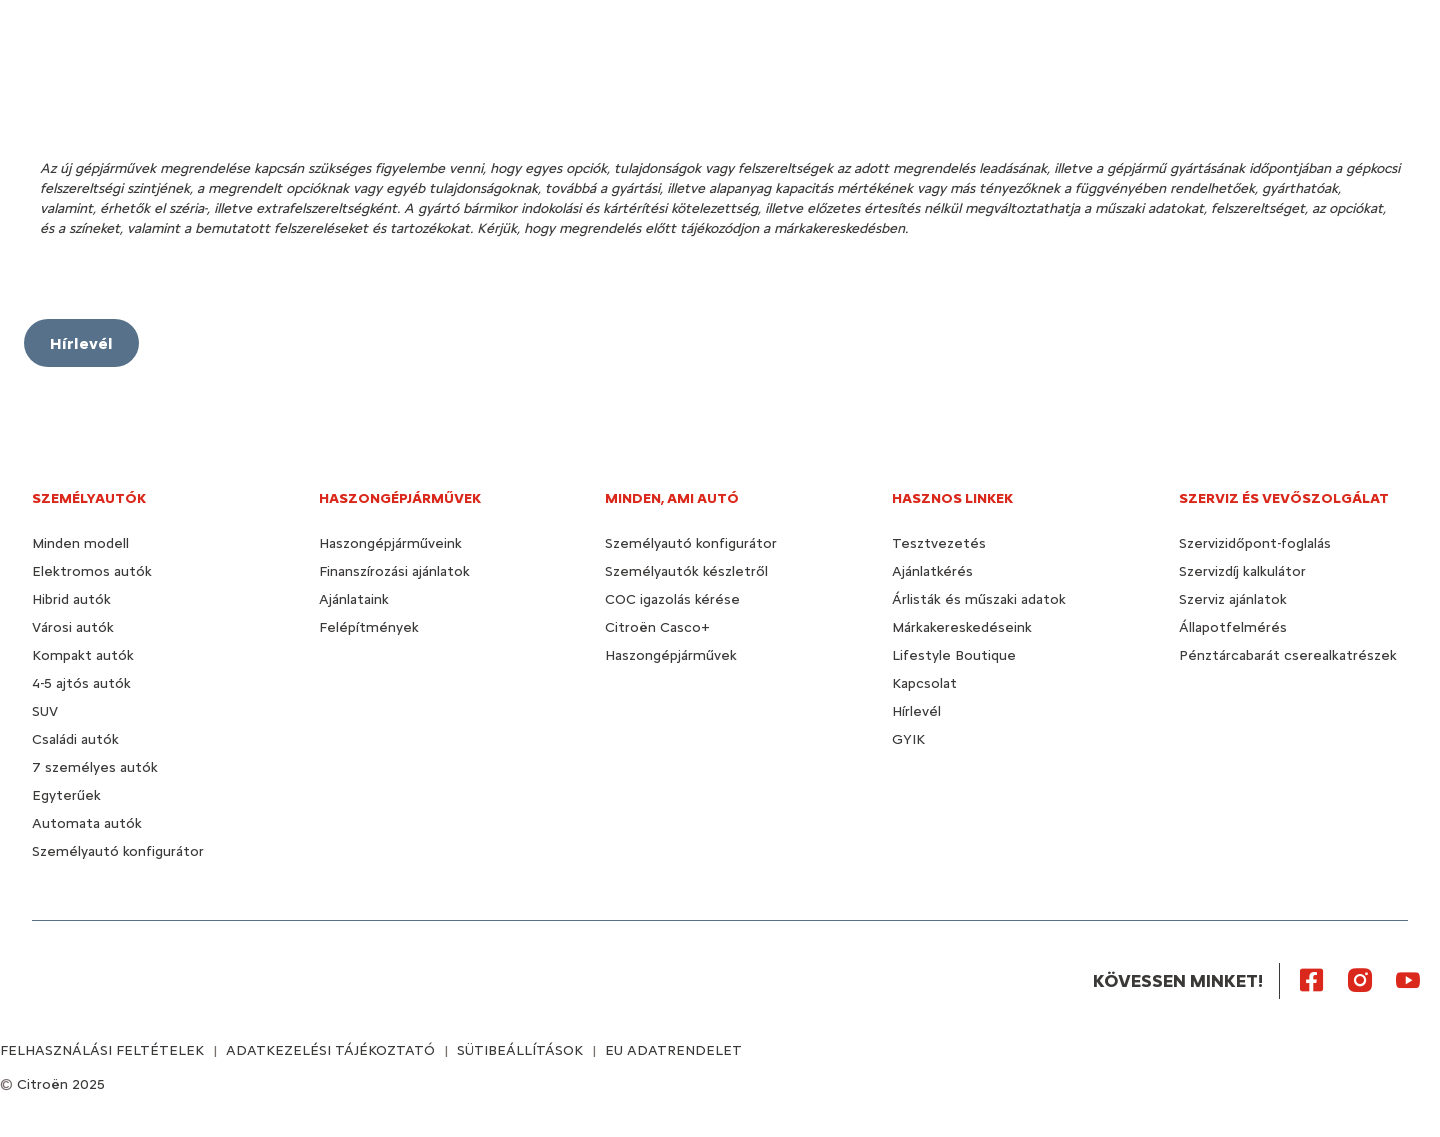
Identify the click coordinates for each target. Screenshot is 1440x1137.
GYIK (908, 739)
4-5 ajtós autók (81, 683)
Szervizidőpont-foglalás (1255, 543)
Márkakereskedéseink (962, 627)
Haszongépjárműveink (390, 543)
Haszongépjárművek (671, 655)
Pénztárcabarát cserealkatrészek (1288, 655)
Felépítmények (369, 627)
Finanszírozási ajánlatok (394, 571)
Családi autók (75, 739)
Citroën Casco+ (657, 627)
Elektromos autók (92, 571)
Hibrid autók (71, 599)
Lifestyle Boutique (954, 655)
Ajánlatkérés (932, 571)
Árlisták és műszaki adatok (979, 599)
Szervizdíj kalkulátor (1242, 571)
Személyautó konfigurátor (118, 851)
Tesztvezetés (939, 543)
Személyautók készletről (686, 571)
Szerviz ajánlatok (1233, 599)
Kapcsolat (924, 683)
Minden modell (80, 543)
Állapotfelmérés (1233, 627)
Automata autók (87, 823)
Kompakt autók (83, 655)
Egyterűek (66, 795)
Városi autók (73, 627)
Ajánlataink (354, 599)
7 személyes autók (95, 767)
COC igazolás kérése (672, 599)
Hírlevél (916, 711)
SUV (45, 711)
